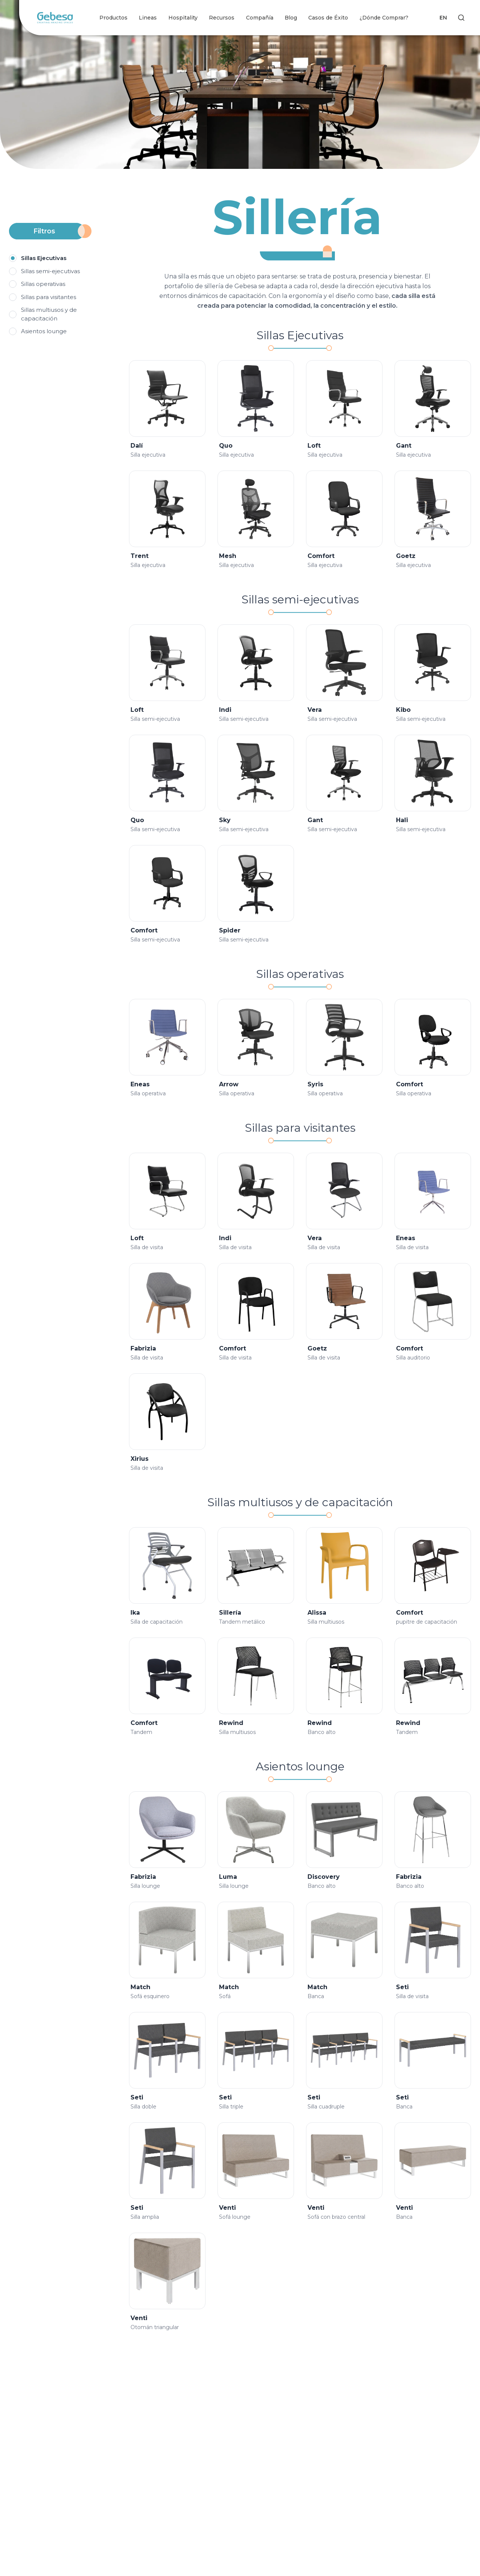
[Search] (461, 17)
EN (443, 17)
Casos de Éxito (328, 17)
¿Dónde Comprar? (384, 17)
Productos (113, 17)
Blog (291, 17)
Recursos (221, 17)
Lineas (148, 17)
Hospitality (183, 17)
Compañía (259, 17)
